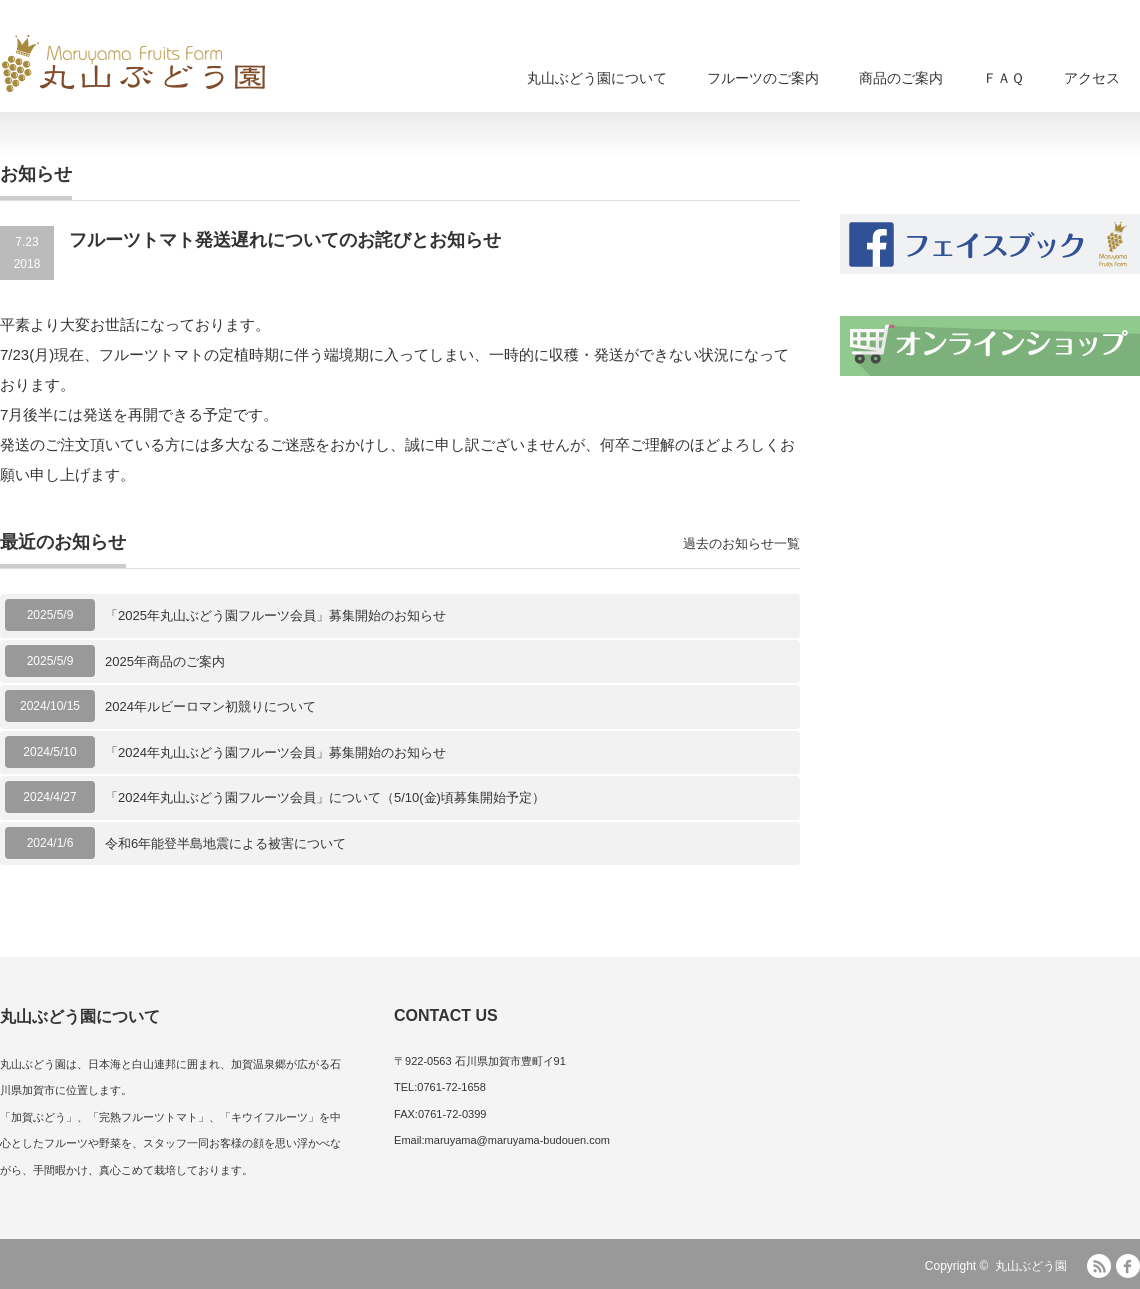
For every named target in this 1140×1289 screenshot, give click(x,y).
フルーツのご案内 (763, 78)
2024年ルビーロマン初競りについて (210, 706)
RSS (1099, 1266)
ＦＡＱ (1003, 78)
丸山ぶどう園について (597, 78)
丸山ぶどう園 (1031, 1266)
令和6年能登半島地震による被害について (225, 843)
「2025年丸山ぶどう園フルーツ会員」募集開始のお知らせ (275, 615)
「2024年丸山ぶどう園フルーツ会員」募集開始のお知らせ (275, 752)
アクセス (1092, 78)
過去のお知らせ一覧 (741, 543)
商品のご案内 (901, 78)
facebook (1128, 1266)
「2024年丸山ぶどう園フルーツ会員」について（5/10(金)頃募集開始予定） (325, 797)
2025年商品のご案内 (165, 661)
